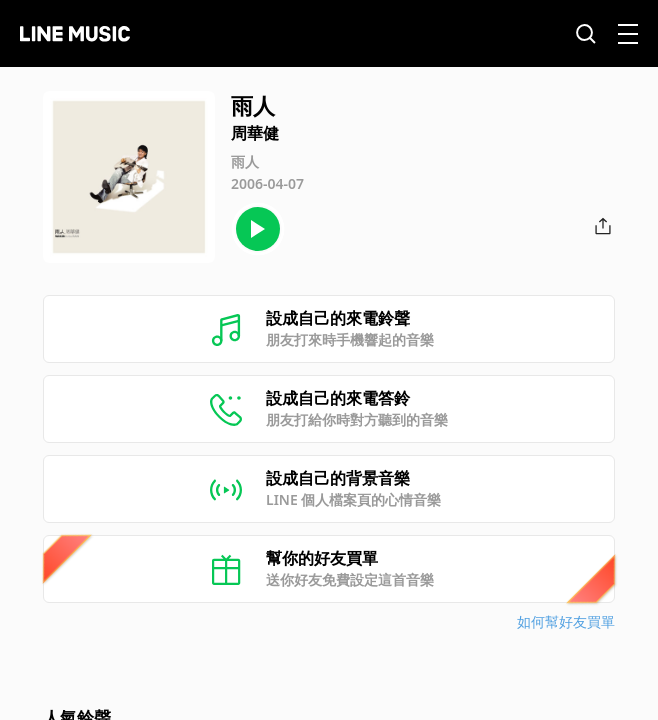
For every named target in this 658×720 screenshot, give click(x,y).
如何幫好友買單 (566, 621)
